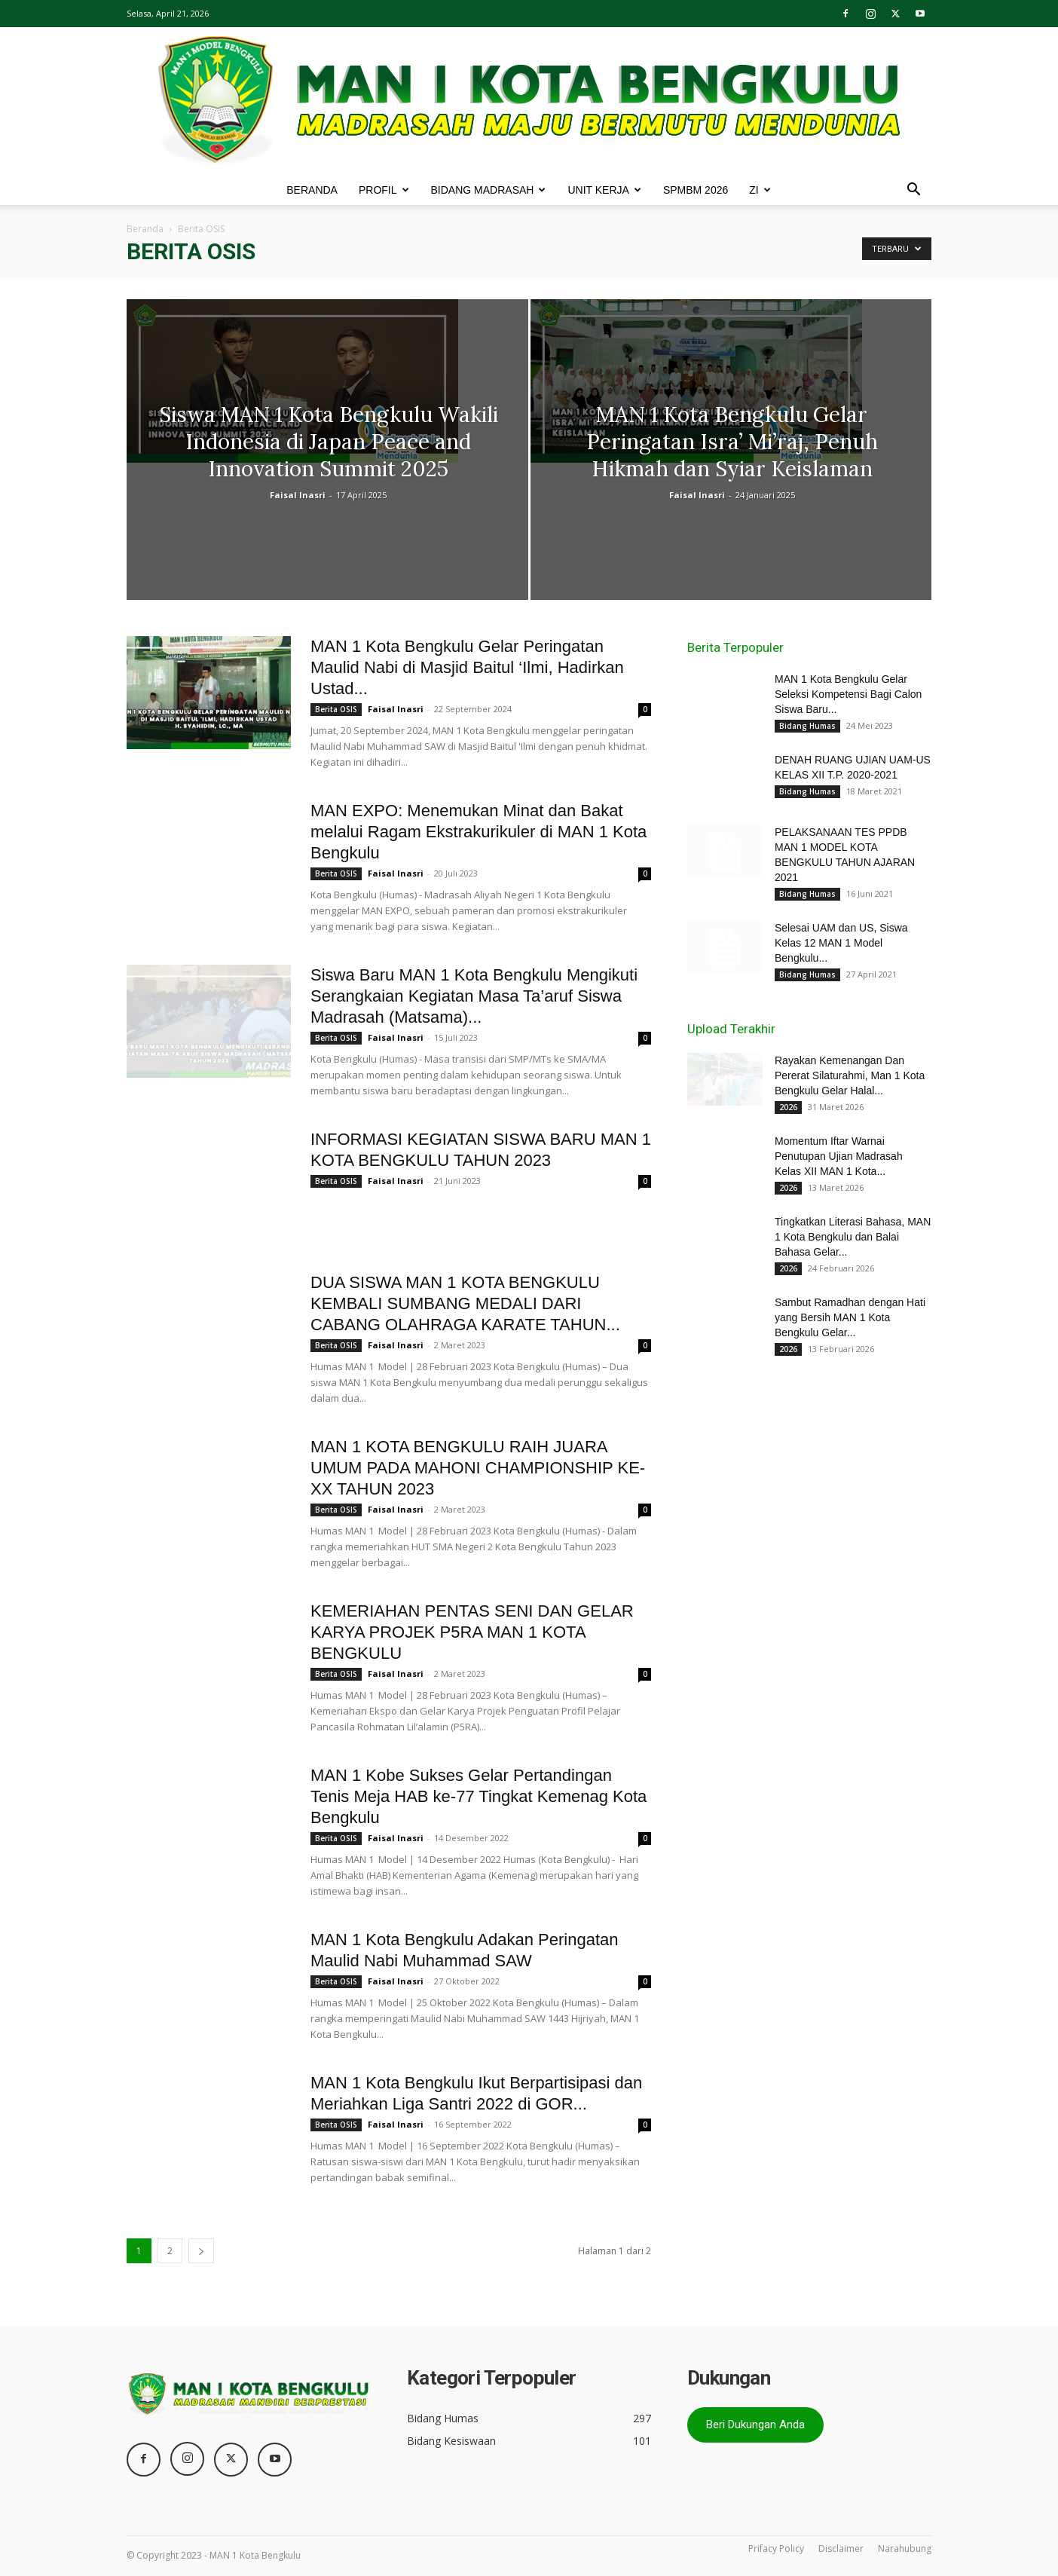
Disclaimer (841, 2548)
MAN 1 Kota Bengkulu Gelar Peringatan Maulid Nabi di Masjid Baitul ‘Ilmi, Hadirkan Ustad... (467, 667)
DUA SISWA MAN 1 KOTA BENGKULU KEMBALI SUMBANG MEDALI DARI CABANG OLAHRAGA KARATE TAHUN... (465, 1303)
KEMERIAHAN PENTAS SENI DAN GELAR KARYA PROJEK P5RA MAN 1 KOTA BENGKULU (472, 1632)
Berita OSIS (336, 709)
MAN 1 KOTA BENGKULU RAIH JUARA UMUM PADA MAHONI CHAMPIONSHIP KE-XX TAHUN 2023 (477, 1467)
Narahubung (904, 2548)
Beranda (145, 228)
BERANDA (312, 190)
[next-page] (201, 2250)
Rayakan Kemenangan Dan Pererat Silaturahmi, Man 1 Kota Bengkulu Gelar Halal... (850, 1075)
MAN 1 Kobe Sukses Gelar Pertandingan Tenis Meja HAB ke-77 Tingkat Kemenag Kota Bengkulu (478, 1796)
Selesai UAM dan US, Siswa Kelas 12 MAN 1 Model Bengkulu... (841, 943)
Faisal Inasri (298, 494)
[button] (913, 191)
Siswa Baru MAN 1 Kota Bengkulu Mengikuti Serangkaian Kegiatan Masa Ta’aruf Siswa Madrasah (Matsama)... (474, 995)
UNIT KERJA (604, 190)
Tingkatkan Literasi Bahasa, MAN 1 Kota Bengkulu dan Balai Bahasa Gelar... (853, 1237)
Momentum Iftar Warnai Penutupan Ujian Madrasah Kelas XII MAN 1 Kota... (839, 1156)
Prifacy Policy (776, 2548)
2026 (788, 1107)
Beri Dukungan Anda (755, 2424)
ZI (759, 190)
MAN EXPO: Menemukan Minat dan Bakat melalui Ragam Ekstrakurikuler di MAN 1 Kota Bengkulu (478, 831)
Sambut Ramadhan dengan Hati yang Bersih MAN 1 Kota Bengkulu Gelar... (850, 1317)
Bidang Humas (807, 725)
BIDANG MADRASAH (488, 190)
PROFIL (384, 190)
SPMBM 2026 (695, 190)
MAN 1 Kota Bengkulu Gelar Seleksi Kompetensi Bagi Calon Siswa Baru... (848, 694)
